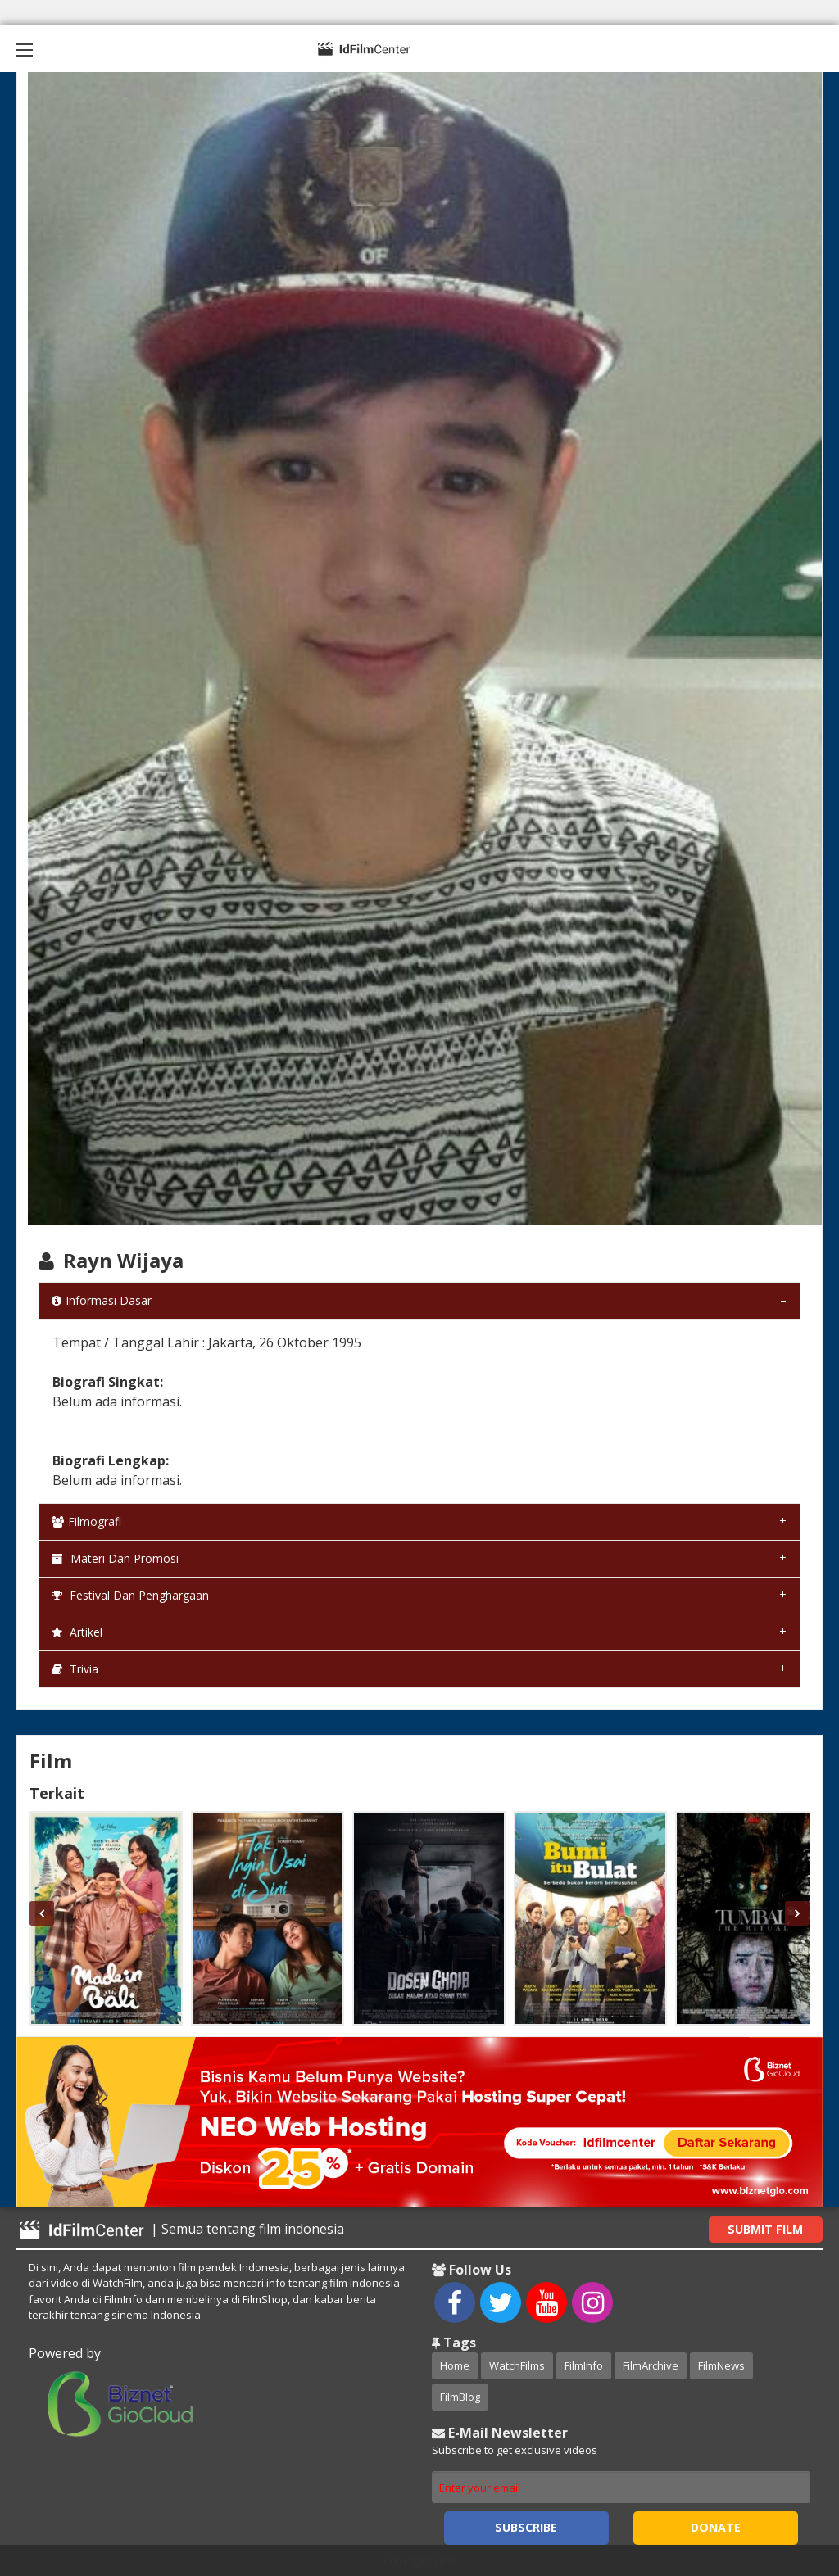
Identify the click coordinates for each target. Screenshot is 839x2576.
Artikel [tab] (77, 1632)
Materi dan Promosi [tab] (115, 1558)
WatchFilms (517, 2365)
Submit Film (765, 2229)
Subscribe (526, 2527)
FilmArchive (650, 2365)
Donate (716, 2527)
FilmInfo (584, 2365)
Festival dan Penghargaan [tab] (130, 1595)
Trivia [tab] (75, 1669)
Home (454, 2365)
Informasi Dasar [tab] (102, 1300)
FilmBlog (460, 2396)
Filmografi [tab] (86, 1521)
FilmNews (721, 2365)
